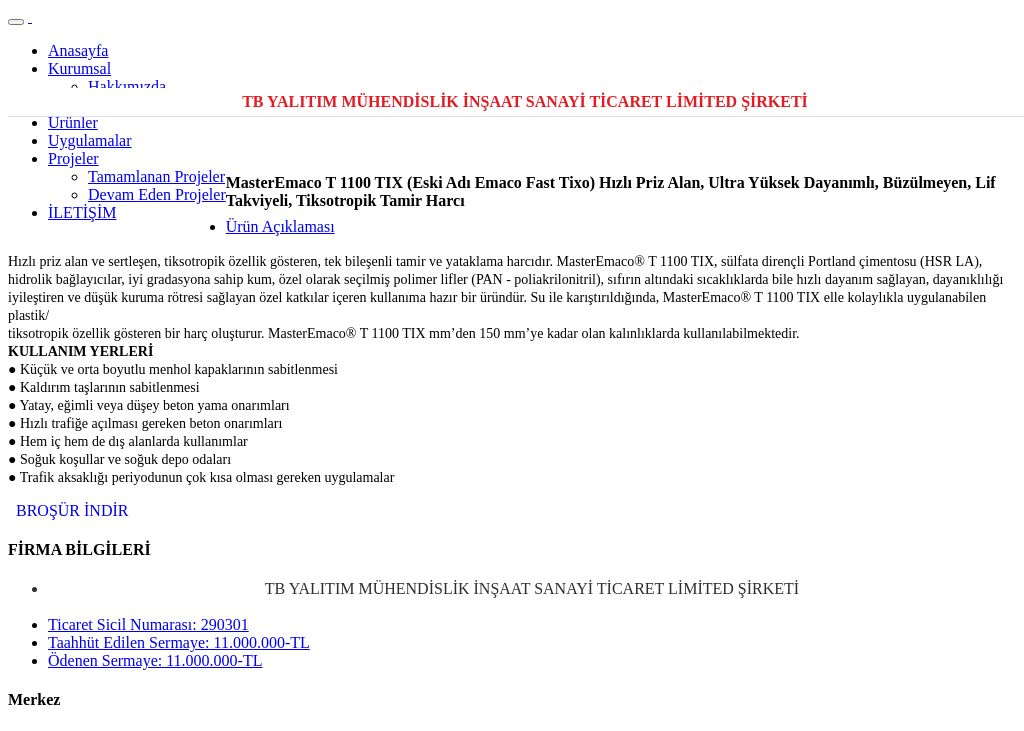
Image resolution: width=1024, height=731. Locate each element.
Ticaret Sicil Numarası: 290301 (148, 624)
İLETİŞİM (82, 212)
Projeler (73, 158)
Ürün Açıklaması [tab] (280, 226)
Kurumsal (79, 68)
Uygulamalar (90, 140)
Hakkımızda (127, 86)
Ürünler (73, 122)
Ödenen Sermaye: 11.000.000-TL (155, 660)
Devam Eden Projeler (157, 194)
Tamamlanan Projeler (156, 176)
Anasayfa (78, 50)
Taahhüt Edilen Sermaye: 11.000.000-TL (179, 642)
